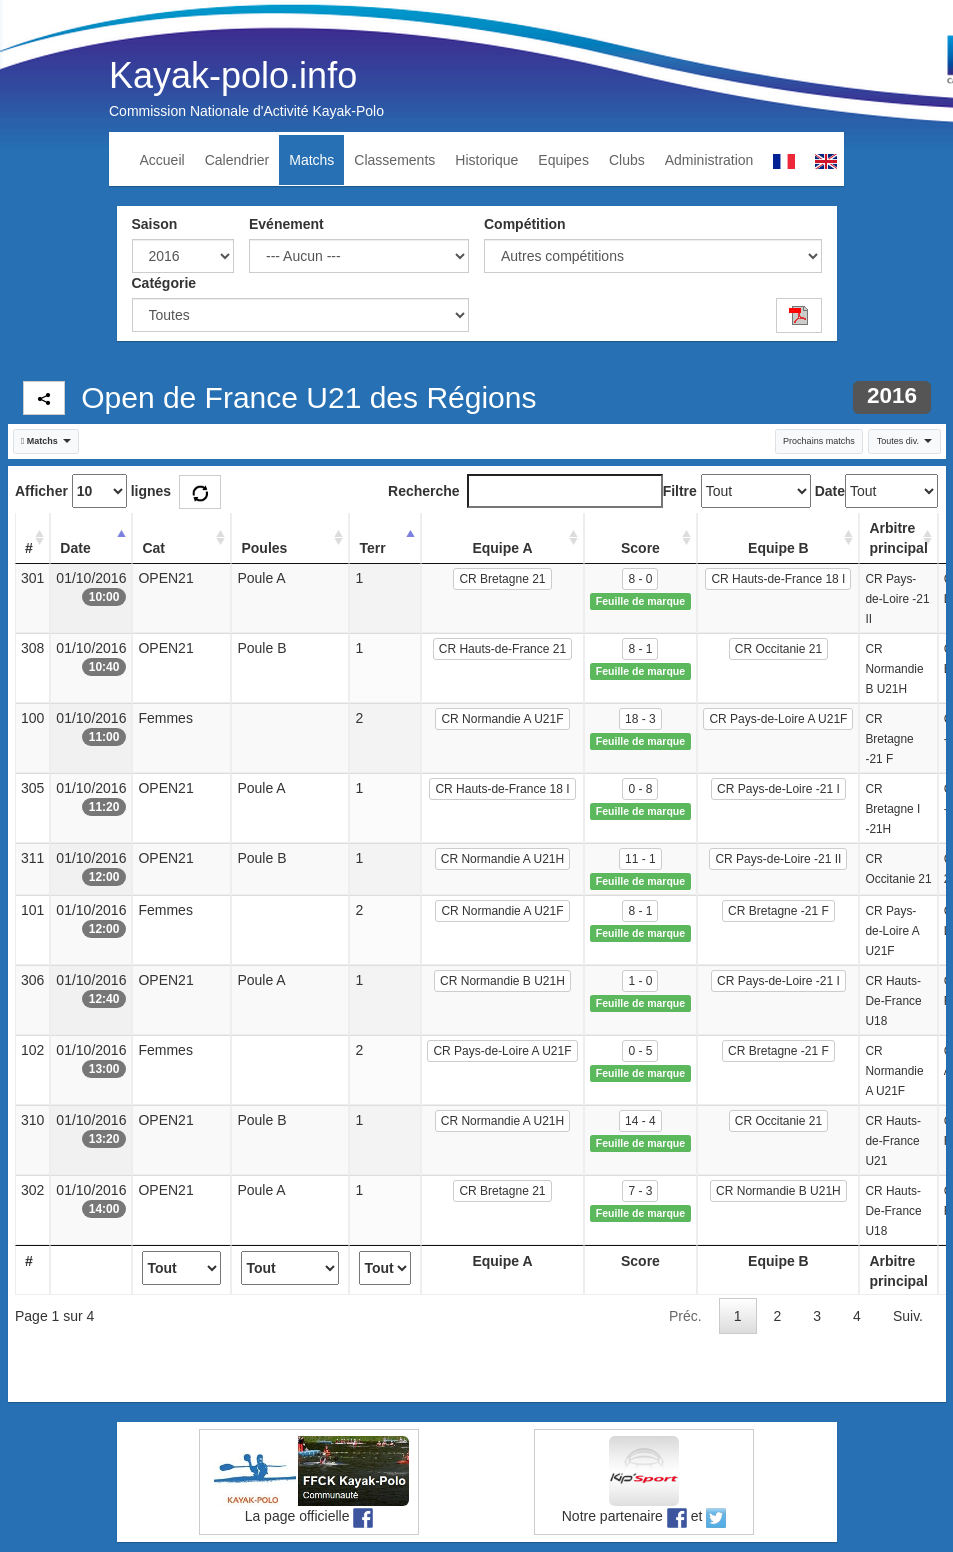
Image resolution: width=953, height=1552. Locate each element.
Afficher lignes (93, 491)
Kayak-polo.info (233, 75)
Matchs (311, 160)
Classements (394, 160)
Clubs (627, 160)
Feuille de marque (640, 601)
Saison (155, 224)
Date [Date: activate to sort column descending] (75, 548)
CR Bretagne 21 (502, 579)
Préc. (685, 1316)
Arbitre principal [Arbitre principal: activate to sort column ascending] (898, 538)
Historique (486, 160)
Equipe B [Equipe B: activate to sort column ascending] (778, 548)
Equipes (563, 160)
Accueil (162, 160)
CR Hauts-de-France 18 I (778, 579)
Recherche (525, 491)
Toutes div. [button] (904, 441)
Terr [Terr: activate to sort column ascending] (372, 548)
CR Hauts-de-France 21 (502, 649)
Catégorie (164, 283)
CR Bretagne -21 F (778, 911)
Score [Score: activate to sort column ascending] (640, 548)
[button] (46, 441)
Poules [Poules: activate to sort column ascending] (264, 548)
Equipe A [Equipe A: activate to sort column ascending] (502, 548)
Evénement (286, 224)
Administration (709, 160)
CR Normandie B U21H (502, 981)
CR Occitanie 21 (778, 649)
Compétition (525, 224)
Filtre (680, 491)
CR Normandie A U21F (502, 719)
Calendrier (237, 160)
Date (830, 491)
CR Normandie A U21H (502, 859)
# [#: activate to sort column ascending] (29, 548)
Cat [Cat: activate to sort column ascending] (153, 548)
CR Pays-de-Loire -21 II (778, 859)
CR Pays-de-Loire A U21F (778, 719)
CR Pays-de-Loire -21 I (778, 789)
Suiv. (908, 1316)
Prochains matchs (819, 441)
